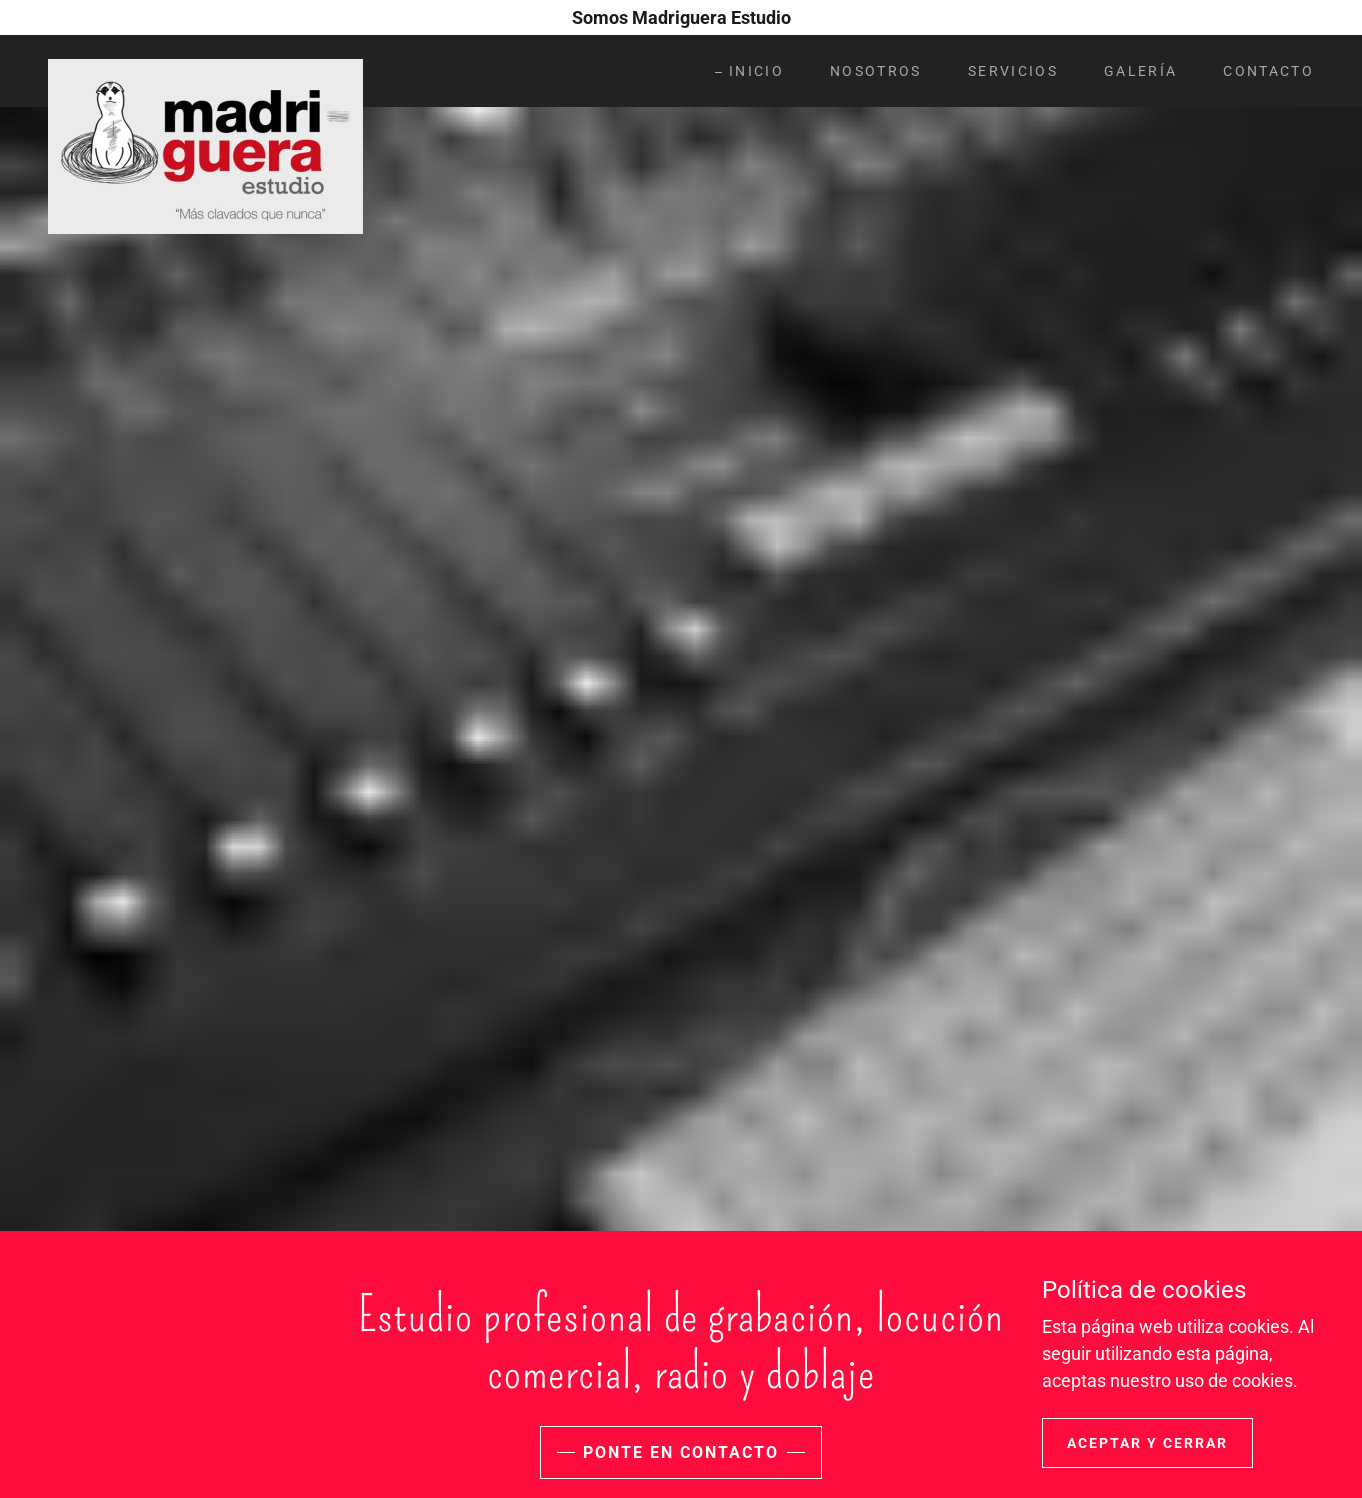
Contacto (1268, 71)
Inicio (756, 71)
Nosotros (876, 71)
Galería (1140, 71)
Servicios (1013, 71)
